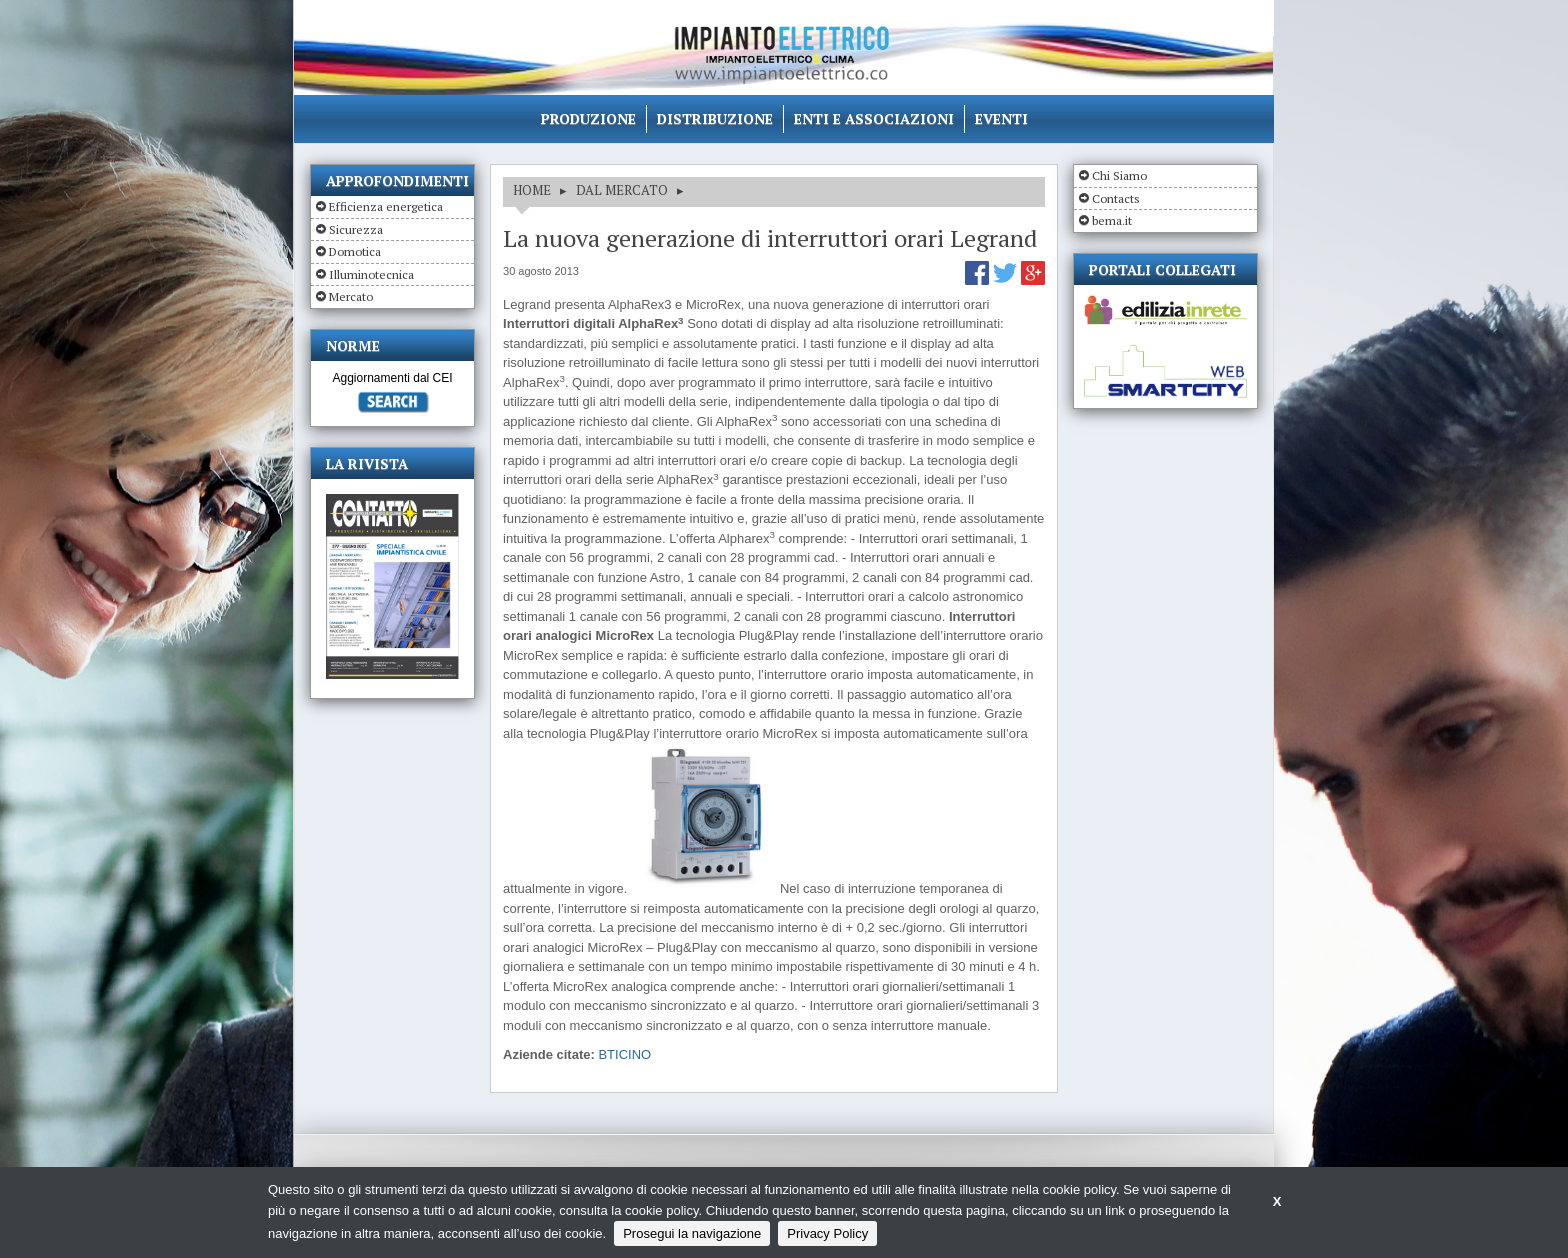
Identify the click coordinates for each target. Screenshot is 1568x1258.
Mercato (351, 296)
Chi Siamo (1119, 175)
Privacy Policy (827, 1233)
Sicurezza (356, 229)
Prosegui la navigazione (692, 1233)
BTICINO (624, 1054)
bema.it (1112, 220)
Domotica (355, 251)
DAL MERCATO (622, 190)
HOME (532, 190)
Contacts (1116, 198)
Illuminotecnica (371, 274)
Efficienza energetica (386, 206)
